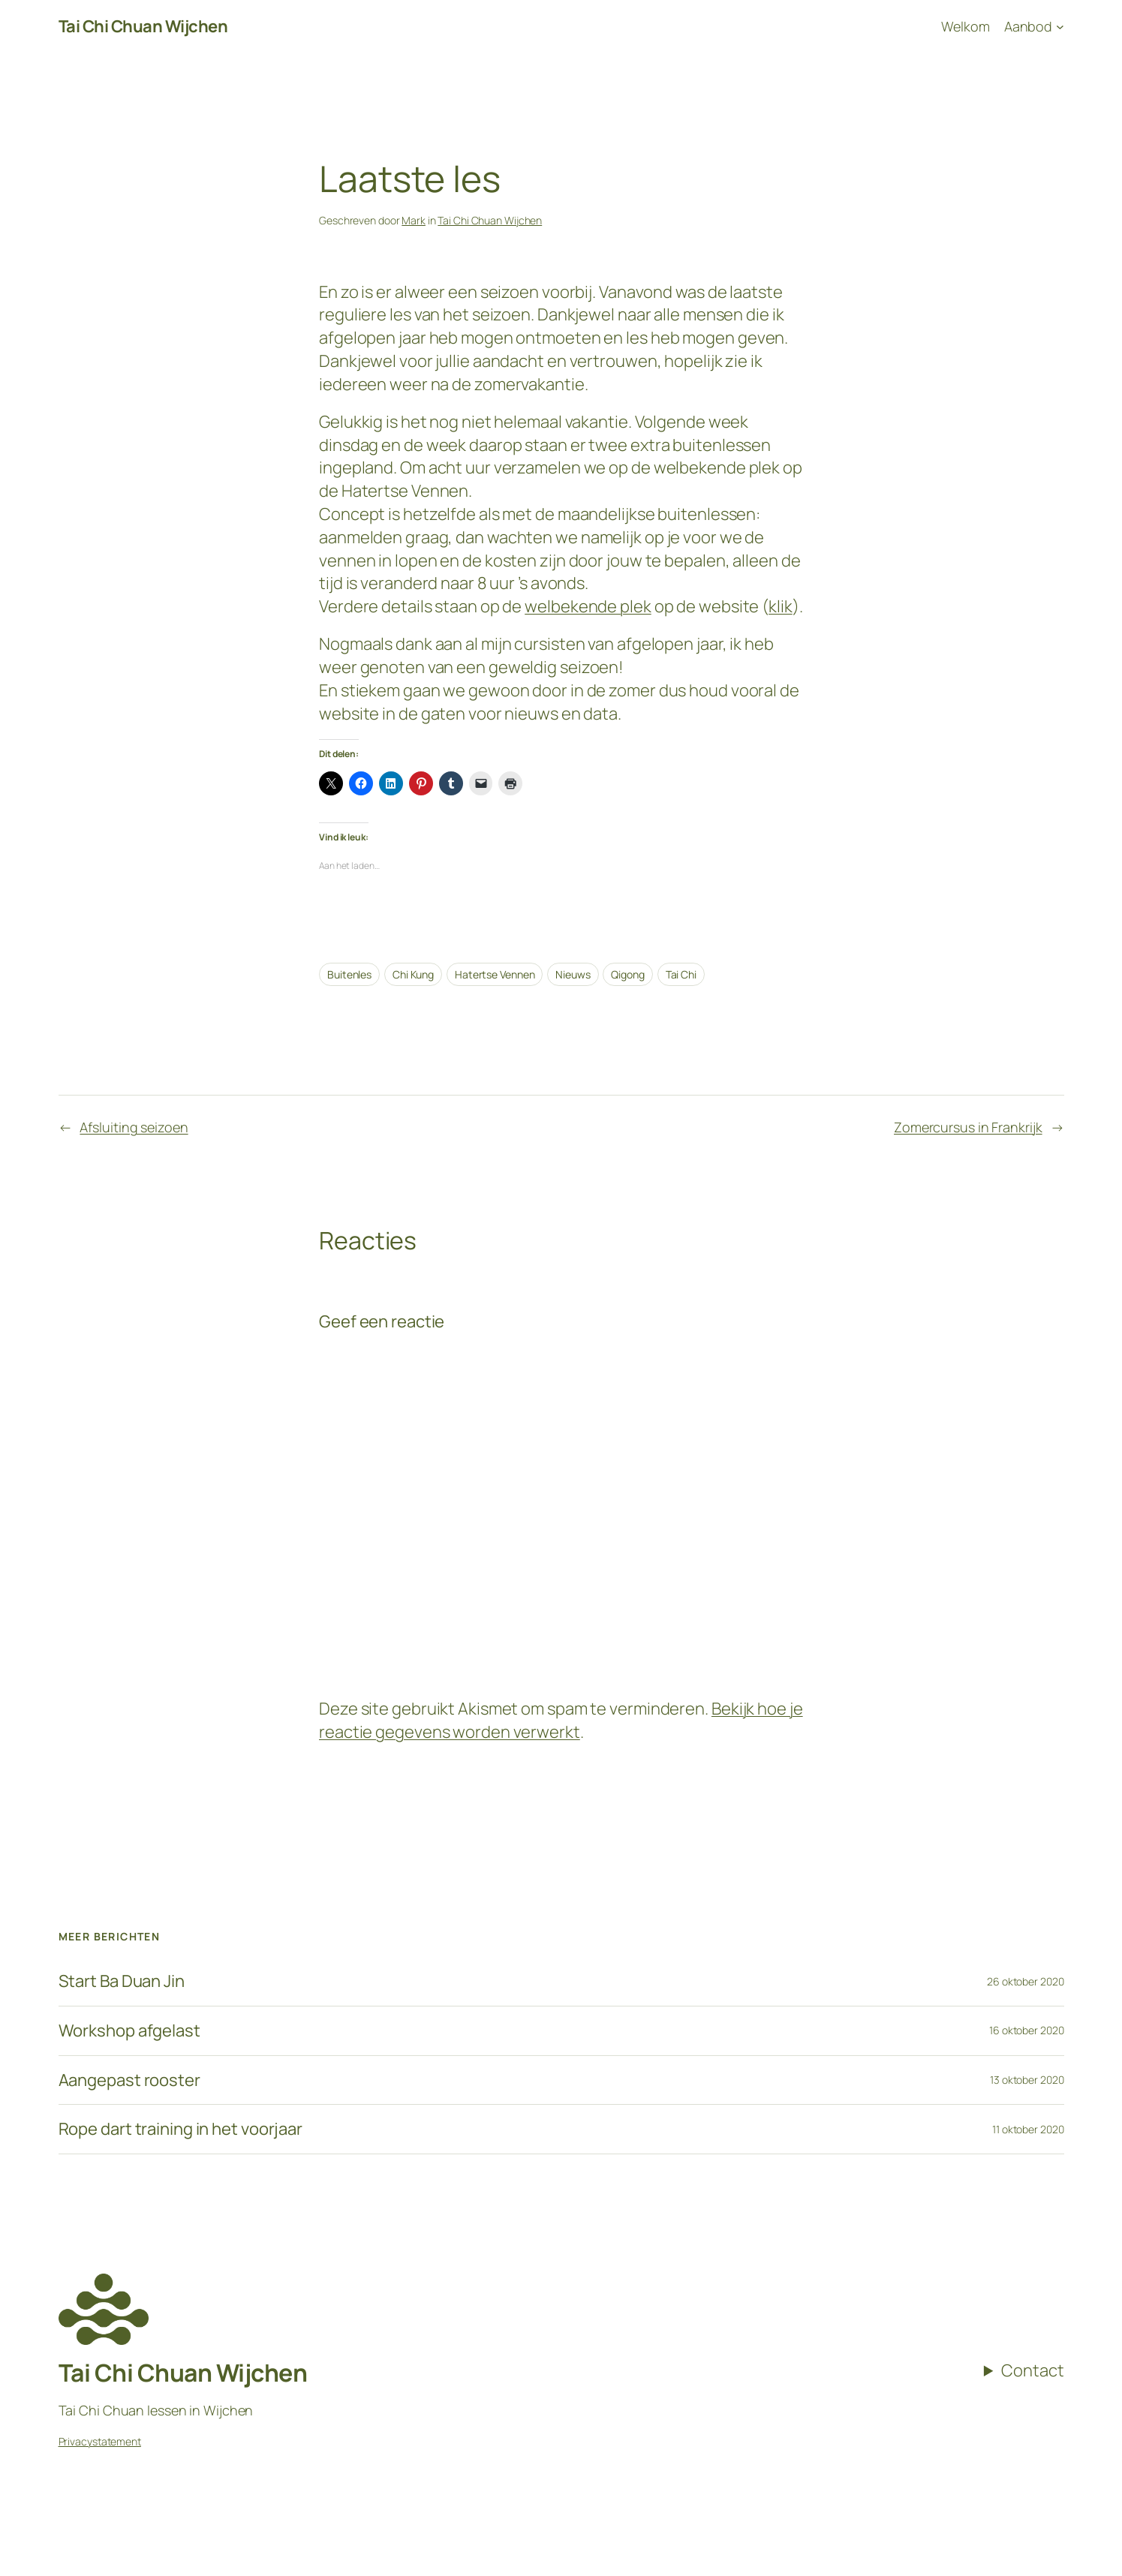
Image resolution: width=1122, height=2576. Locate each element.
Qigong (627, 974)
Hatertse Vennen (495, 974)
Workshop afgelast (129, 2030)
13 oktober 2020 (1027, 2080)
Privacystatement (100, 2441)
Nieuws (572, 974)
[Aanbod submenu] (1034, 27)
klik (781, 606)
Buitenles (349, 974)
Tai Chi (681, 974)
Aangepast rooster (129, 2080)
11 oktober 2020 (1028, 2129)
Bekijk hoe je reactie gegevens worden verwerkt (561, 1720)
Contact (1032, 2370)
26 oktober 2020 (1025, 1981)
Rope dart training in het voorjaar (181, 2129)
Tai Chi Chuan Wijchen (143, 26)
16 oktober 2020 (1026, 2030)
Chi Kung (413, 974)
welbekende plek (588, 606)
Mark (414, 220)
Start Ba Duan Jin (122, 1981)
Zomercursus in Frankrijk (968, 1127)
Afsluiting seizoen (134, 1127)
